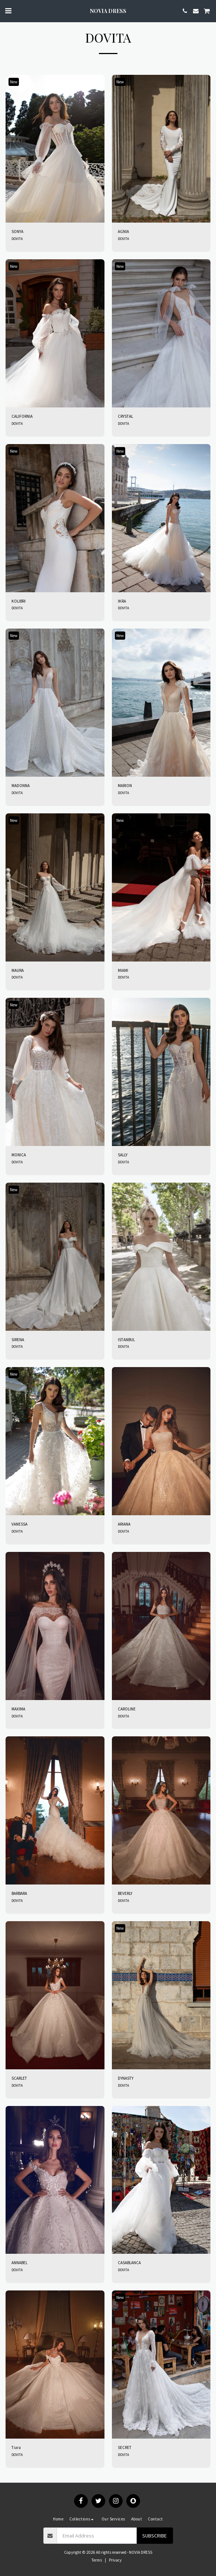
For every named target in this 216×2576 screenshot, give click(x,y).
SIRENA (17, 1339)
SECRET (125, 2447)
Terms (97, 2560)
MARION (125, 785)
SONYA (17, 231)
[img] (55, 149)
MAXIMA (18, 1709)
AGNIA (123, 231)
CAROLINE (127, 1709)
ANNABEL (19, 2262)
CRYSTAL (125, 416)
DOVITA (17, 238)
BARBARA (19, 1893)
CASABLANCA (129, 2262)
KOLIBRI (18, 601)
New (13, 81)
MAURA (17, 970)
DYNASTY (125, 2078)
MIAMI (123, 970)
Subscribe (154, 2535)
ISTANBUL (126, 1339)
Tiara (16, 2447)
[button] (8, 10)
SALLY (122, 1154)
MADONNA (20, 785)
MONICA (18, 1154)
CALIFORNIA (22, 416)
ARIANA (124, 1524)
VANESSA (19, 1524)
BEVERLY (125, 1893)
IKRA (122, 601)
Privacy (115, 2560)
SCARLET (19, 2078)
